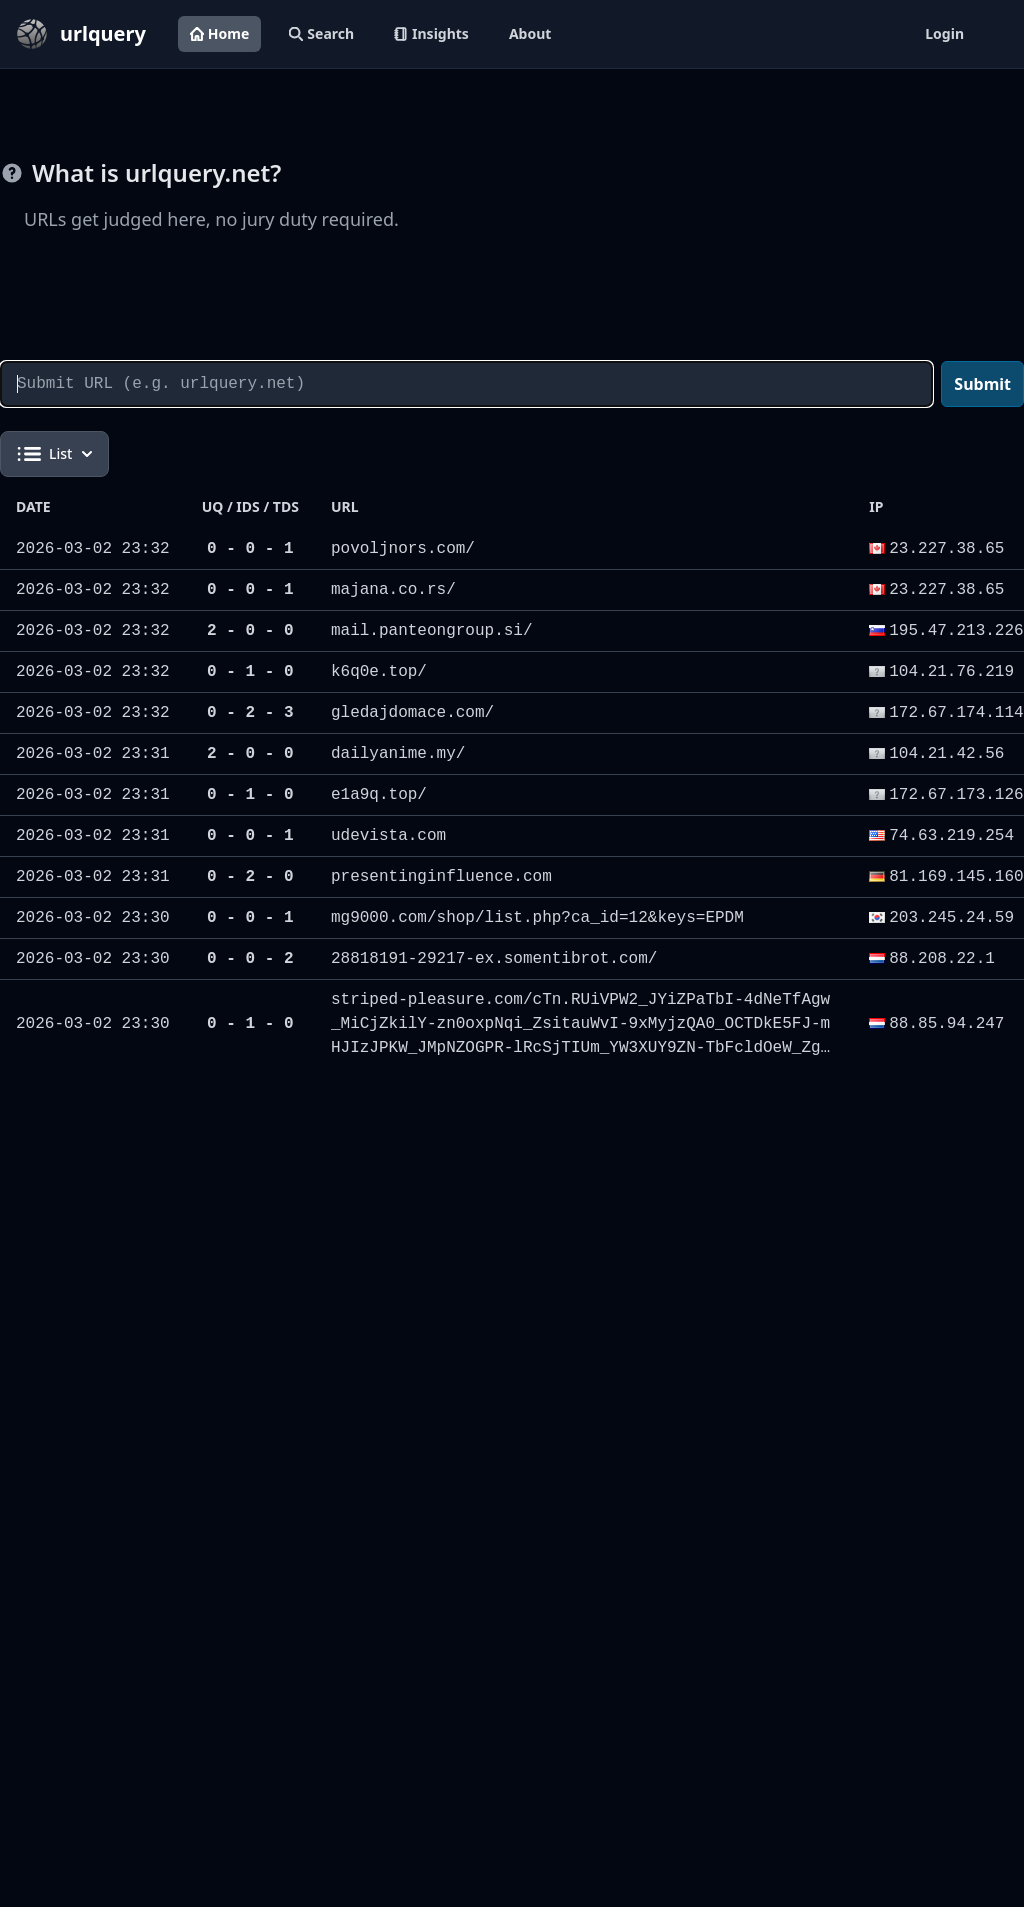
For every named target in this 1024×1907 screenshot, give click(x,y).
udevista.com (388, 836)
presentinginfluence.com (441, 877)
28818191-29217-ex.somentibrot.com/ (494, 959)
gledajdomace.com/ (412, 713)
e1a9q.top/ (379, 795)
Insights (431, 33)
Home (219, 33)
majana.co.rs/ (393, 590)
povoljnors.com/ (403, 549)
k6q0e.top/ (379, 672)
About (530, 33)
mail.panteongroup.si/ (432, 631)
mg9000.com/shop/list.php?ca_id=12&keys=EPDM (537, 918)
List (54, 454)
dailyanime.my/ (398, 754)
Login (944, 33)
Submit (982, 384)
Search (321, 33)
